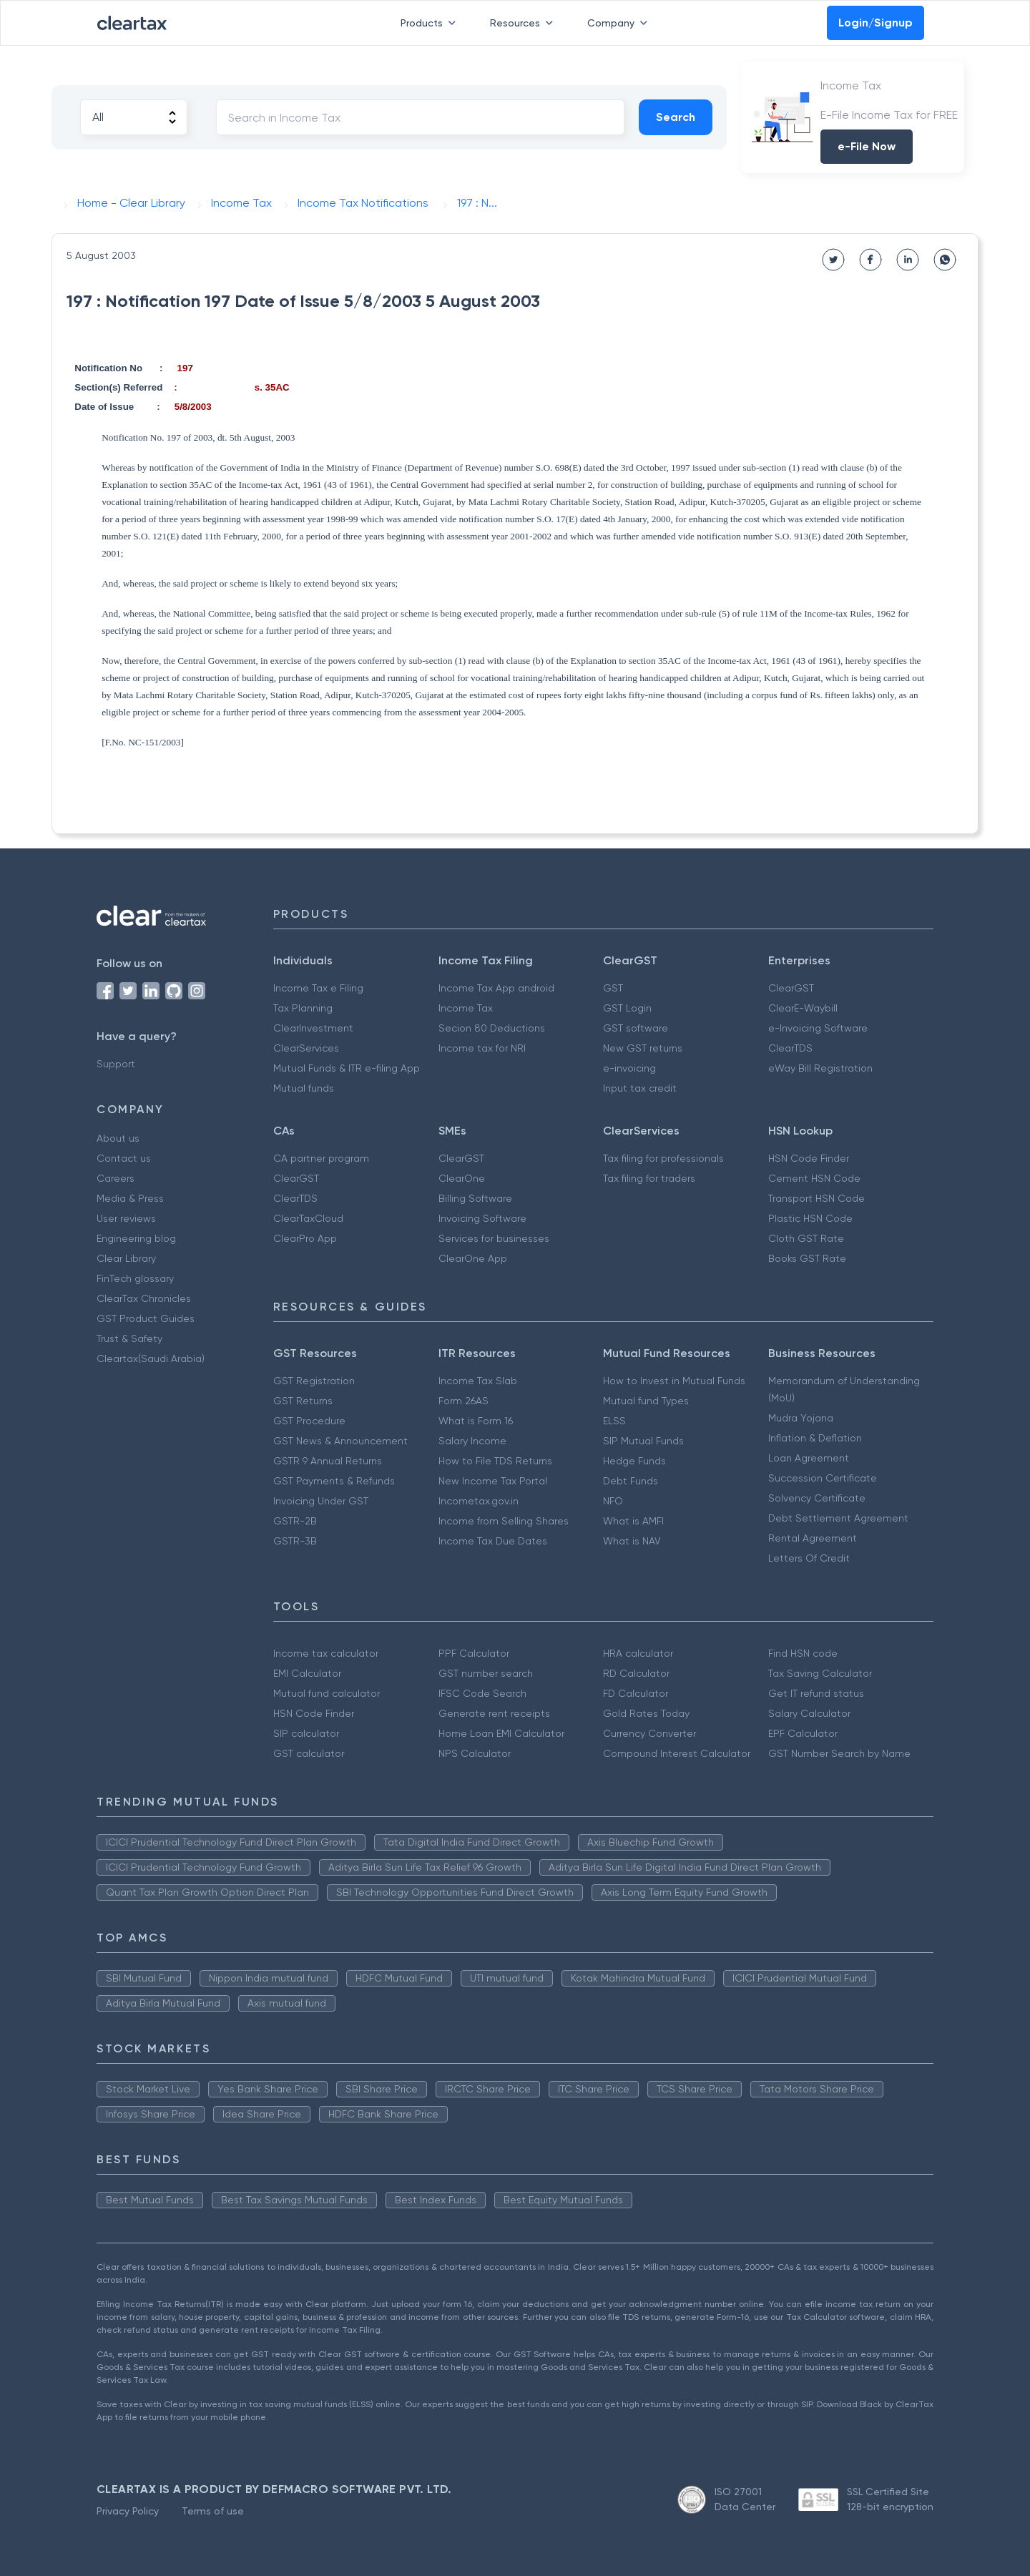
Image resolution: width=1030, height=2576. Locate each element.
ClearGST (791, 988)
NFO (613, 1501)
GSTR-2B (295, 1521)
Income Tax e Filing (318, 988)
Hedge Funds (634, 1460)
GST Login (627, 1008)
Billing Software (475, 1198)
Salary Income (472, 1440)
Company (620, 23)
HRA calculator (638, 1653)
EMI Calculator (307, 1673)
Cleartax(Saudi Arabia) (151, 1358)
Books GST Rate (807, 1258)
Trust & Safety (129, 1338)
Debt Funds (630, 1481)
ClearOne (461, 1178)
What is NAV (632, 1541)
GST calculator (308, 1753)
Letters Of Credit (809, 1558)
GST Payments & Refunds (334, 1481)
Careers (115, 1178)
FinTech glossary (135, 1278)
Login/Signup (875, 22)
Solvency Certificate (816, 1498)
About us (118, 1138)
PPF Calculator (473, 1653)
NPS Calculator (474, 1753)
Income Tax (465, 1008)
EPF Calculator (803, 1733)
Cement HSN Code (814, 1178)
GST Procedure (309, 1420)
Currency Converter (649, 1733)
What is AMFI (633, 1521)
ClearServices (306, 1048)
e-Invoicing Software (818, 1028)
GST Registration (314, 1380)
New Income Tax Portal (492, 1481)
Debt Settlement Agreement (838, 1518)
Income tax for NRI (482, 1048)
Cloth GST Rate (806, 1238)
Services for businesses (493, 1238)
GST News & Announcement (340, 1440)
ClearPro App (305, 1238)
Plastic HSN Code (810, 1218)
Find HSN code (803, 1653)
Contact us (124, 1158)
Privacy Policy (128, 2511)
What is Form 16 (475, 1420)
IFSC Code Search (482, 1693)
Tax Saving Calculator (820, 1673)
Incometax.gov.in (478, 1501)
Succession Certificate (822, 1478)
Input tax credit (640, 1088)
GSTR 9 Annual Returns (327, 1460)
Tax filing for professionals (663, 1158)
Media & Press (130, 1198)
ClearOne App (472, 1258)
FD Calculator (635, 1693)
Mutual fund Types (646, 1400)
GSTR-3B (295, 1541)
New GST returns (642, 1048)
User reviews (126, 1218)
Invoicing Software (482, 1218)
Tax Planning (303, 1008)
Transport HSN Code (816, 1198)
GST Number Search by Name (839, 1753)
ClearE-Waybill (803, 1008)
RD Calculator (636, 1673)
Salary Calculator (809, 1713)
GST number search (485, 1673)
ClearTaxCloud (308, 1218)
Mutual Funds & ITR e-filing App (346, 1068)
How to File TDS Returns (495, 1460)
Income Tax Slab (477, 1380)
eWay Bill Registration (820, 1068)
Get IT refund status (816, 1693)
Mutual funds (303, 1088)
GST (613, 988)
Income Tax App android (496, 988)
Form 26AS (463, 1400)
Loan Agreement (808, 1458)
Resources (524, 23)
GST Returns (303, 1400)
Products (431, 23)
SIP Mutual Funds (643, 1440)
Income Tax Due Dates (492, 1541)
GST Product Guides (146, 1318)
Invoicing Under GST (320, 1501)
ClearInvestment (313, 1028)
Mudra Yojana (800, 1418)
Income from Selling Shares (503, 1521)
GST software (635, 1028)
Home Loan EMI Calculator (501, 1733)
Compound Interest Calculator (676, 1753)
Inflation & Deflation (815, 1438)
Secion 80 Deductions (491, 1028)
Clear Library (126, 1258)
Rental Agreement (812, 1538)
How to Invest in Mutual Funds (674, 1380)
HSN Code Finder (808, 1158)
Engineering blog (136, 1238)
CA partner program (321, 1158)
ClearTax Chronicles (144, 1298)
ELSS (614, 1420)
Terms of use (213, 2511)
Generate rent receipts (494, 1713)
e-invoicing (629, 1068)
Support (116, 1063)
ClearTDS (790, 1048)
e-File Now (867, 146)
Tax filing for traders (649, 1178)
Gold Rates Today (646, 1713)
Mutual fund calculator (326, 1693)
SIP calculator (306, 1733)
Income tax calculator (325, 1653)
